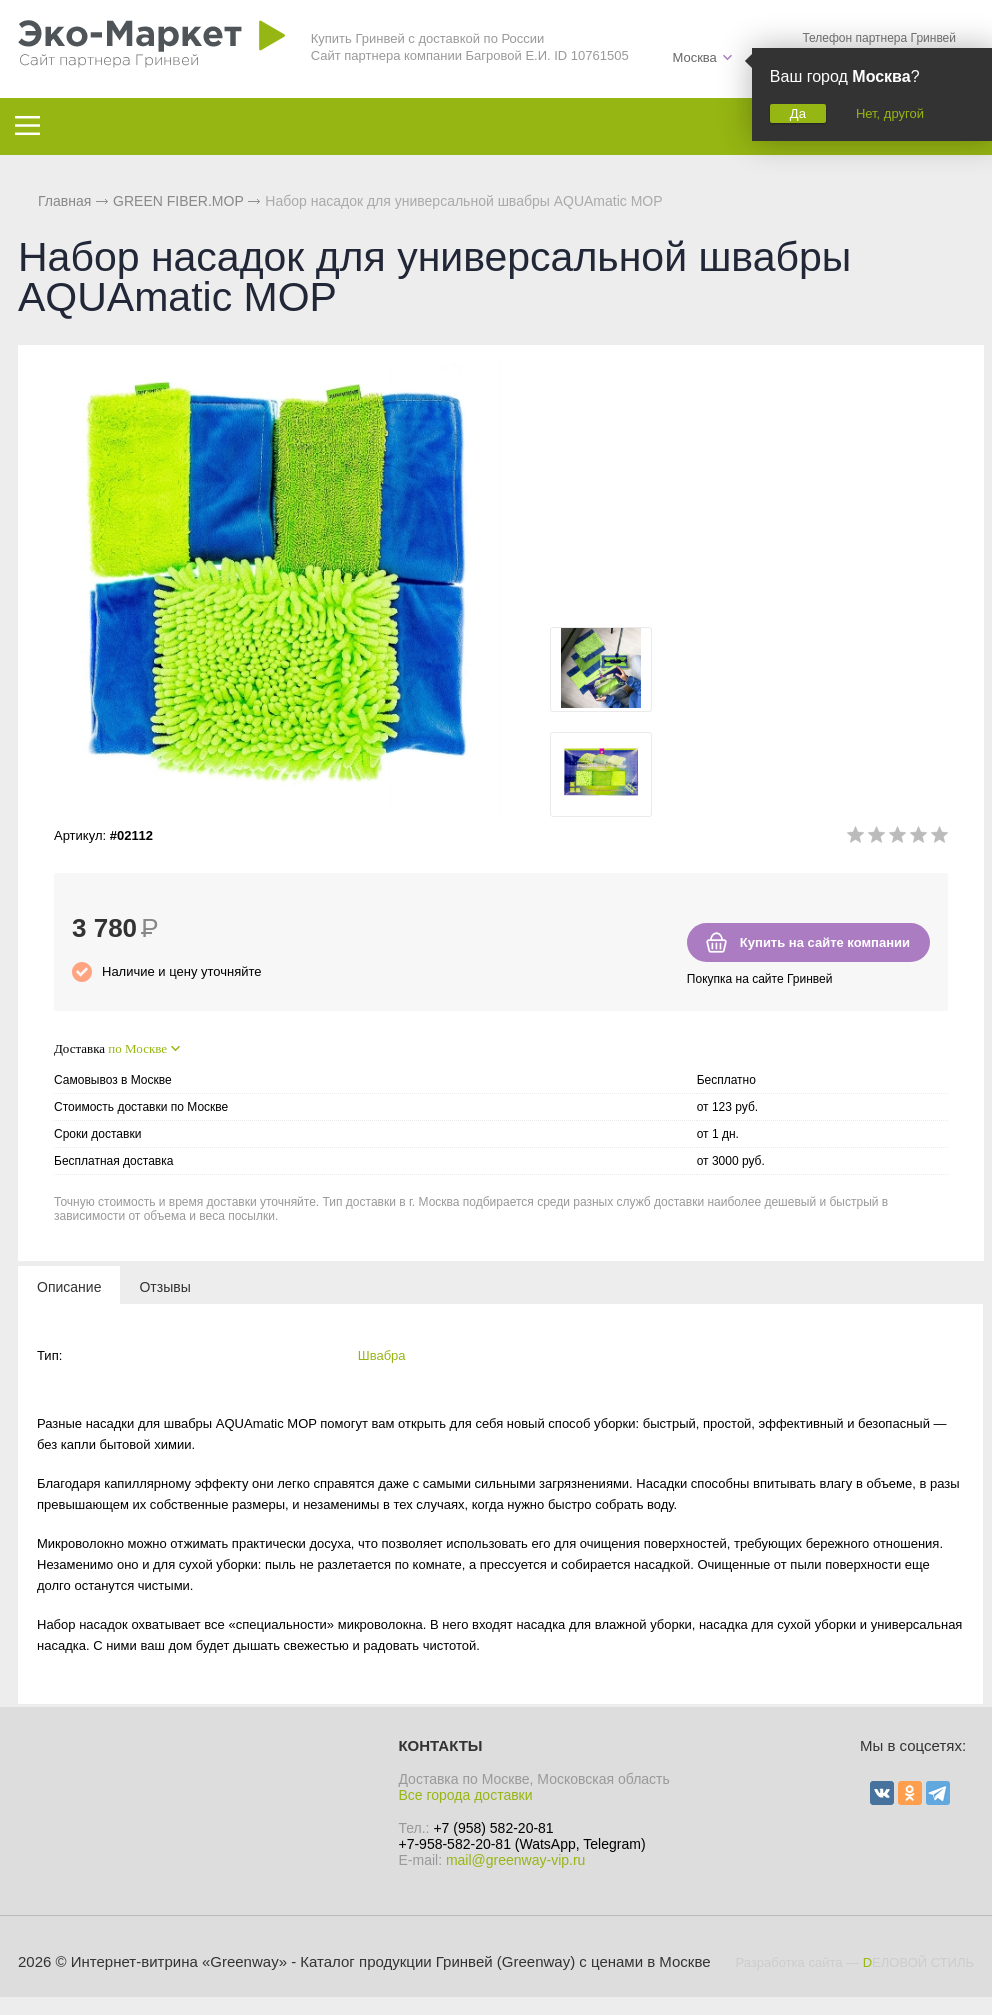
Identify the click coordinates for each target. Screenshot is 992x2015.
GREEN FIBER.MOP (178, 201)
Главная (64, 201)
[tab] (69, 1286)
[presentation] (69, 1286)
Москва (694, 57)
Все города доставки (465, 1795)
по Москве (137, 1048)
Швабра (382, 1355)
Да (798, 113)
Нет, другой (890, 113)
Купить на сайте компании (825, 942)
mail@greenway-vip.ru (515, 1860)
